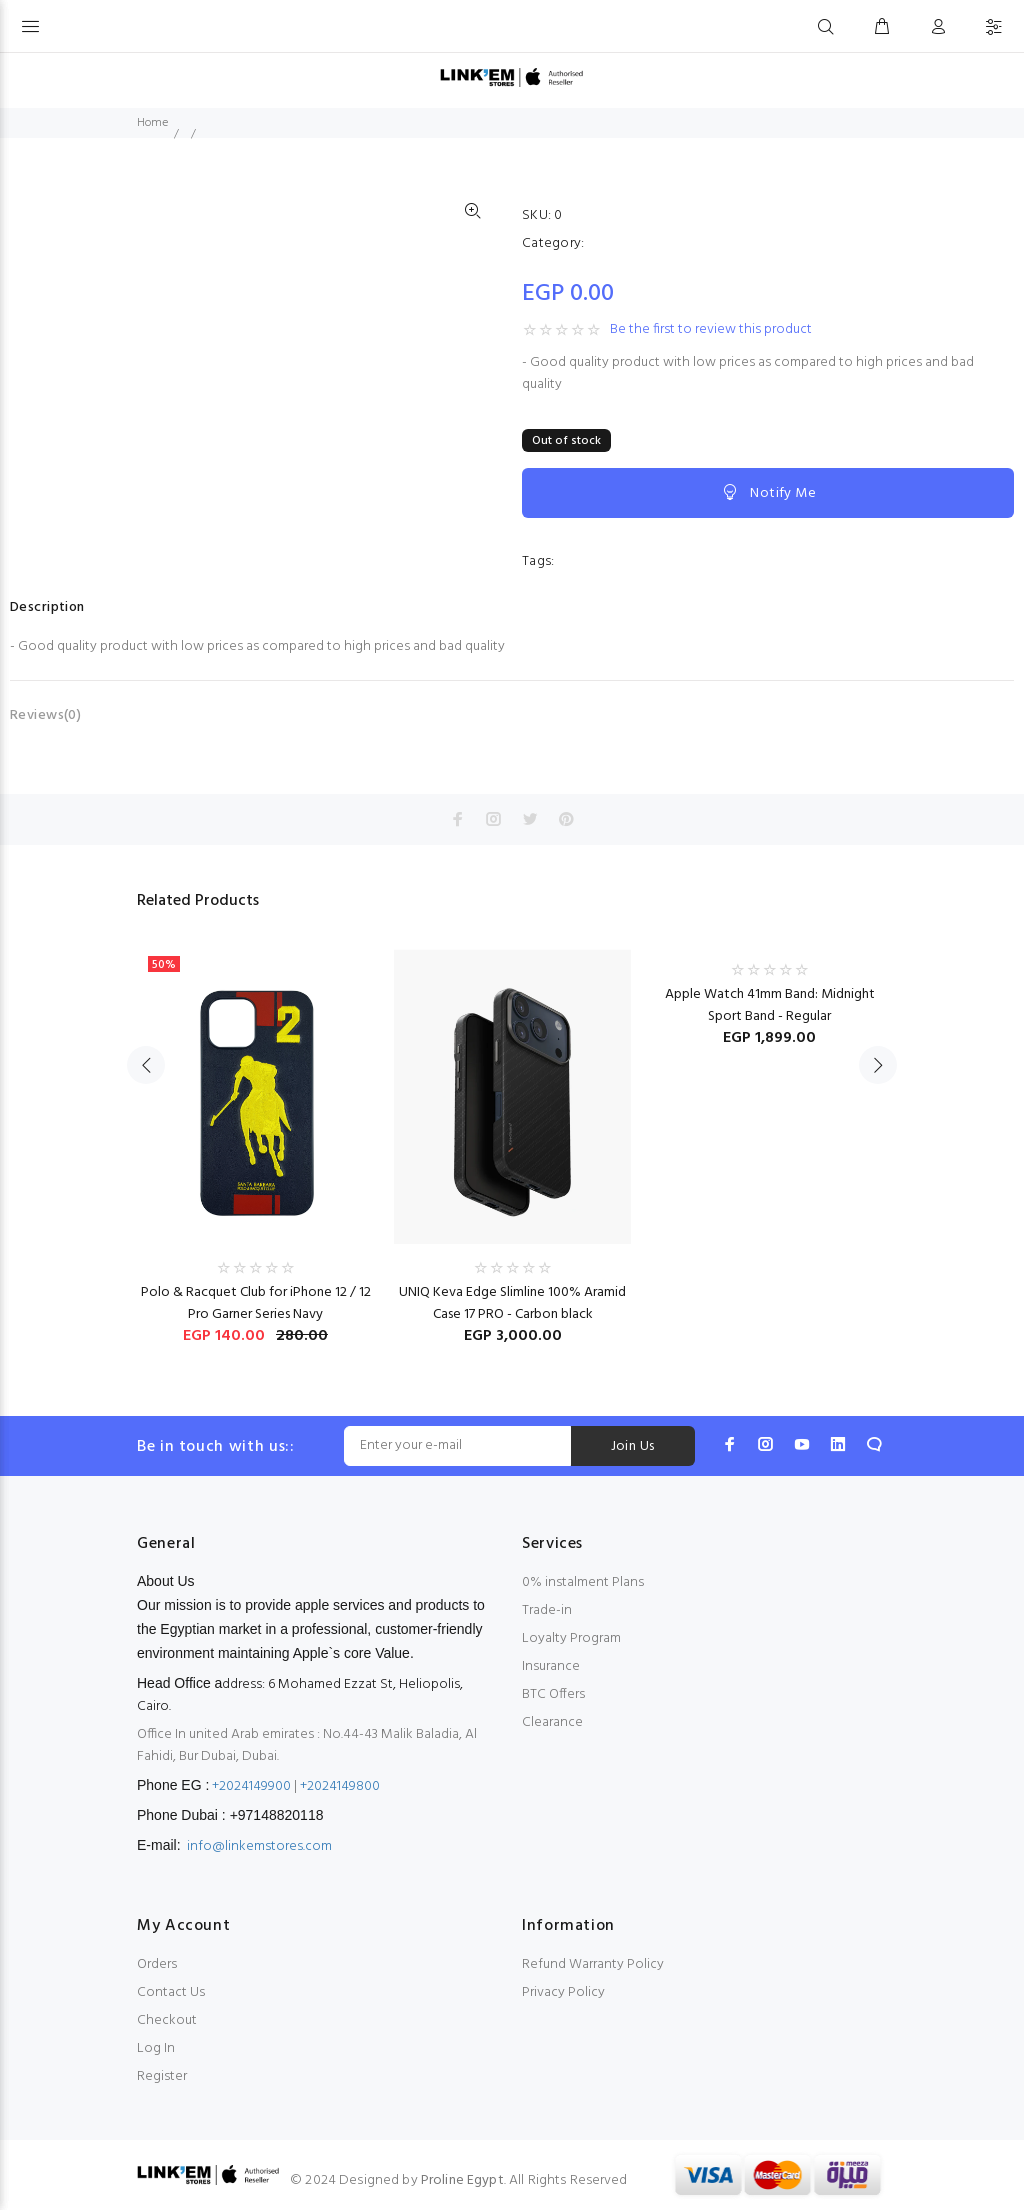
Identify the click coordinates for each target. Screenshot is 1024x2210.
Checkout (167, 2020)
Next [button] (878, 1065)
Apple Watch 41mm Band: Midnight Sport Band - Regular (770, 1005)
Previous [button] (146, 1065)
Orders (157, 1964)
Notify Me (768, 493)
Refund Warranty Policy (593, 1964)
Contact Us (171, 1992)
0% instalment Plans (583, 1582)
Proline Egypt (462, 2180)
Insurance (551, 1666)
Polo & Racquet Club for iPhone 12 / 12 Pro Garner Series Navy (256, 1303)
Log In (156, 2048)
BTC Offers (553, 1694)
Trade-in (547, 1610)
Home (152, 123)
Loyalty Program (571, 1638)
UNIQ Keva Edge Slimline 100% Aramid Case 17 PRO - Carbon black (512, 1303)
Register (162, 2076)
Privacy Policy (563, 1992)
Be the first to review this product (711, 330)
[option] (255, 1136)
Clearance (552, 1722)
